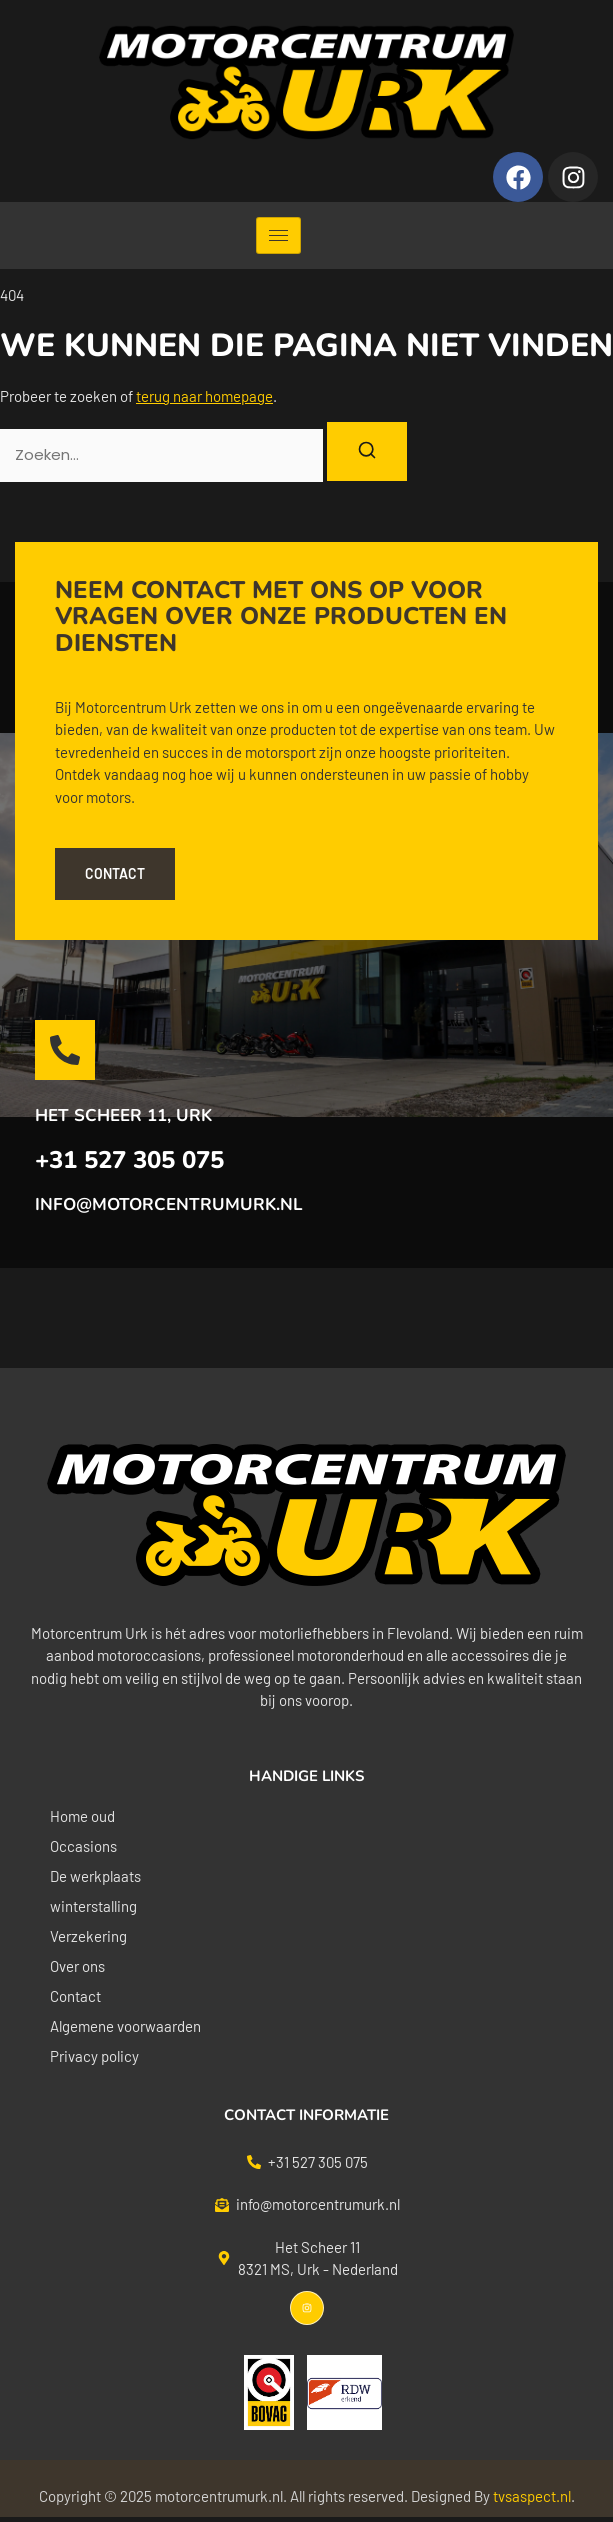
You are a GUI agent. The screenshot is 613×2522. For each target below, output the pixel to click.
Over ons (77, 1966)
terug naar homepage (204, 396)
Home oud (82, 1816)
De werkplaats (95, 1876)
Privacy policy (94, 2056)
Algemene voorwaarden (125, 2026)
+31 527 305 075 (129, 1160)
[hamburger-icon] (278, 235)
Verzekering (88, 1936)
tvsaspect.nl (532, 2496)
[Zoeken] (367, 451)
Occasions (83, 1846)
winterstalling (93, 1906)
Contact (75, 1996)
